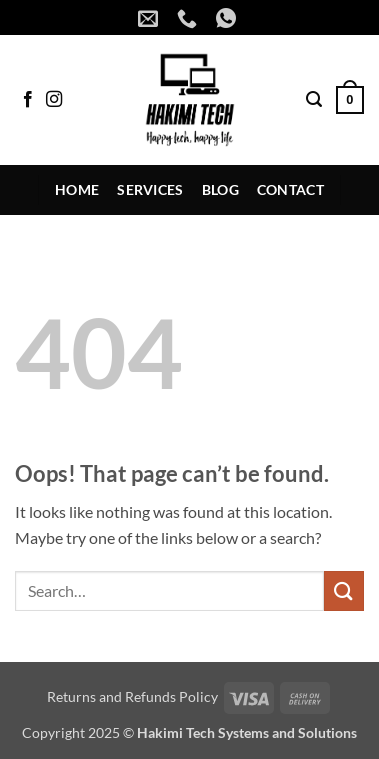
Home (77, 189)
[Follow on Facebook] (28, 100)
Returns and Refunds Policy (132, 696)
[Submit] (344, 590)
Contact (290, 189)
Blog (220, 189)
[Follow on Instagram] (54, 100)
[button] (314, 99)
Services (150, 189)
